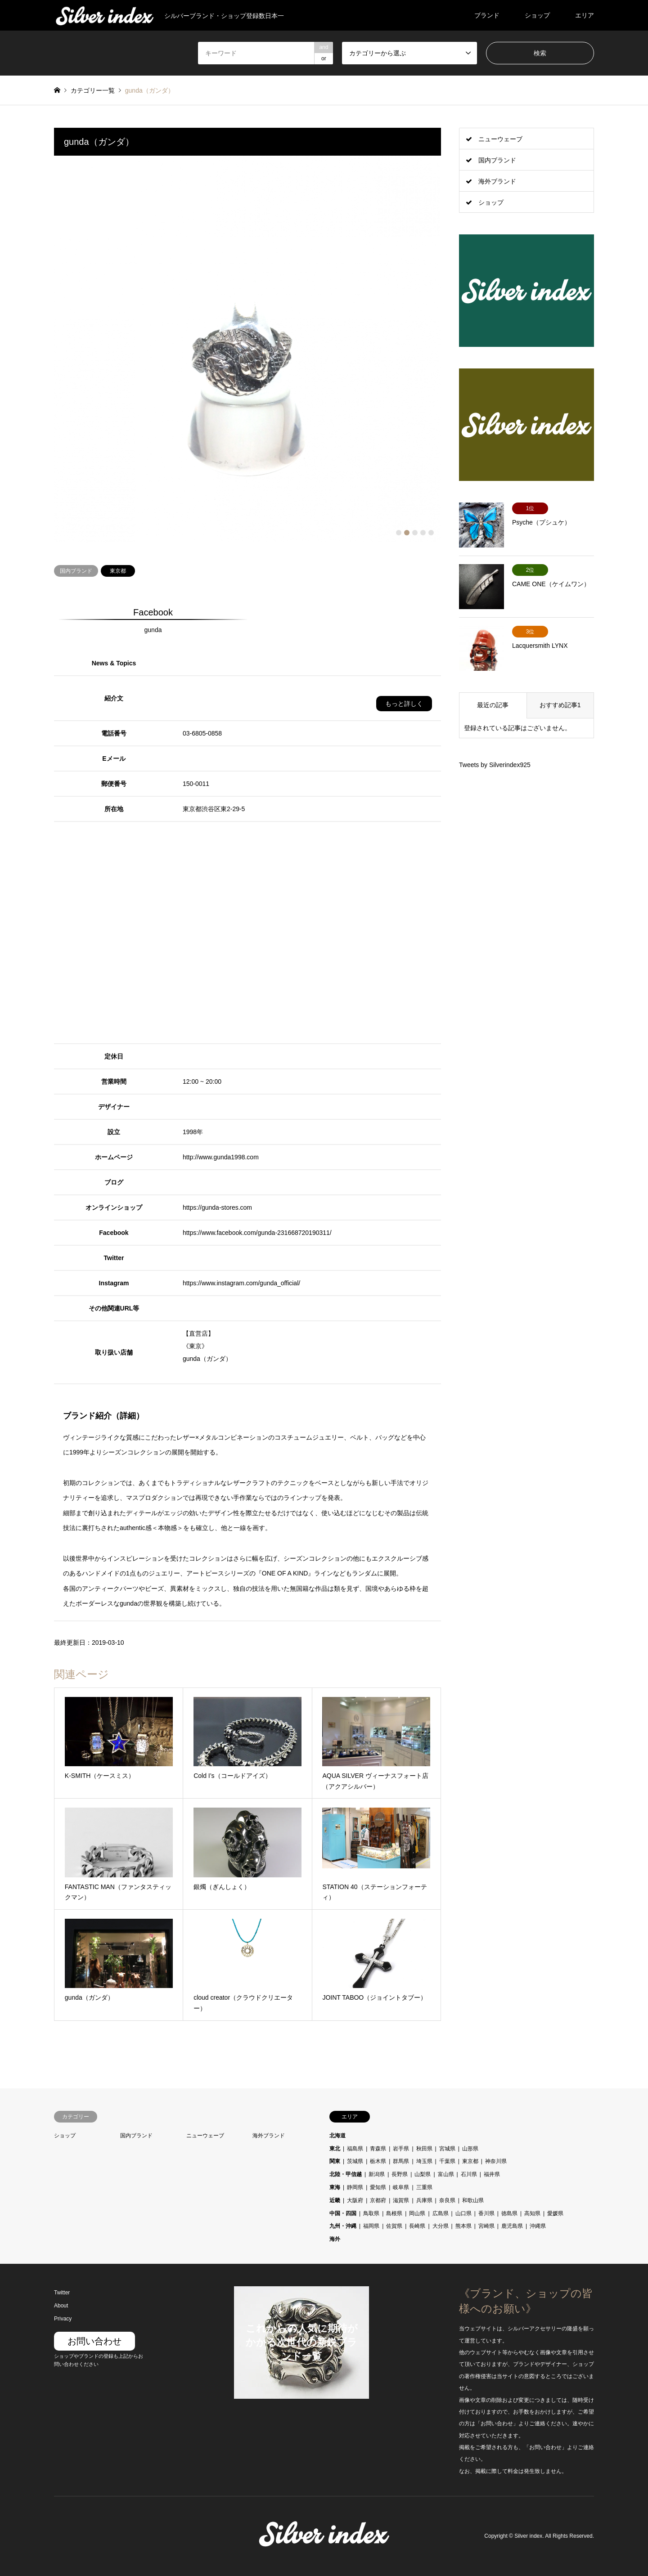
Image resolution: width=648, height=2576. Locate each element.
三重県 (424, 2187)
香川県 (486, 2213)
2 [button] (407, 532)
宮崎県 (486, 2226)
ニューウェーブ (500, 139)
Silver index (528, 2536)
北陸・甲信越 (345, 2174)
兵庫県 (424, 2200)
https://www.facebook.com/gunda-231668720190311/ (257, 1232)
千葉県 (447, 2161)
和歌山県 (473, 2200)
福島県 (355, 2148)
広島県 (440, 2213)
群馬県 (401, 2161)
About (61, 2305)
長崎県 (417, 2226)
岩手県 (401, 2148)
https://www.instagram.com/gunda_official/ (241, 1283)
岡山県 (417, 2213)
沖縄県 (538, 2226)
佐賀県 (394, 2226)
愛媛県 (555, 2213)
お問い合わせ (95, 2341)
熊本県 (463, 2226)
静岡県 (355, 2187)
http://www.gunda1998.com (221, 1157)
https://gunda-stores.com (217, 1207)
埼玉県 (424, 2161)
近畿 (334, 2200)
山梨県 (422, 2174)
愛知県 (378, 2187)
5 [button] (431, 532)
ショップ (537, 15)
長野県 (400, 2174)
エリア (584, 15)
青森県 (378, 2148)
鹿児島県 (512, 2226)
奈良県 (447, 2200)
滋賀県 (401, 2200)
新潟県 (377, 2174)
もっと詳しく (404, 703)
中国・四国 (342, 2213)
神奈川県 (496, 2161)
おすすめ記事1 (560, 705)
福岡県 (371, 2226)
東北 (334, 2148)
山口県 (463, 2213)
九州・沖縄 (342, 2226)
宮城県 (447, 2148)
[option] (247, 349)
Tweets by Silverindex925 (495, 764)
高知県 (532, 2213)
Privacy (63, 2319)
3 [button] (415, 532)
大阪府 (355, 2200)
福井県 (492, 2174)
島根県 (394, 2213)
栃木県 (378, 2161)
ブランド (487, 15)
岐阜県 (401, 2187)
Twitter (62, 2292)
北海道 (337, 2135)
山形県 (470, 2148)
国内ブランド (76, 571)
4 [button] (423, 532)
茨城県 (355, 2161)
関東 (334, 2161)
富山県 (446, 2174)
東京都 (118, 571)
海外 (334, 2239)
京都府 (378, 2200)
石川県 (469, 2174)
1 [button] (398, 532)
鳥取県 (371, 2213)
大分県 (440, 2226)
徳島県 (509, 2213)
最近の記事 (492, 705)
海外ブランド (497, 181)
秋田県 (424, 2148)
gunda (153, 629)
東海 (334, 2187)
